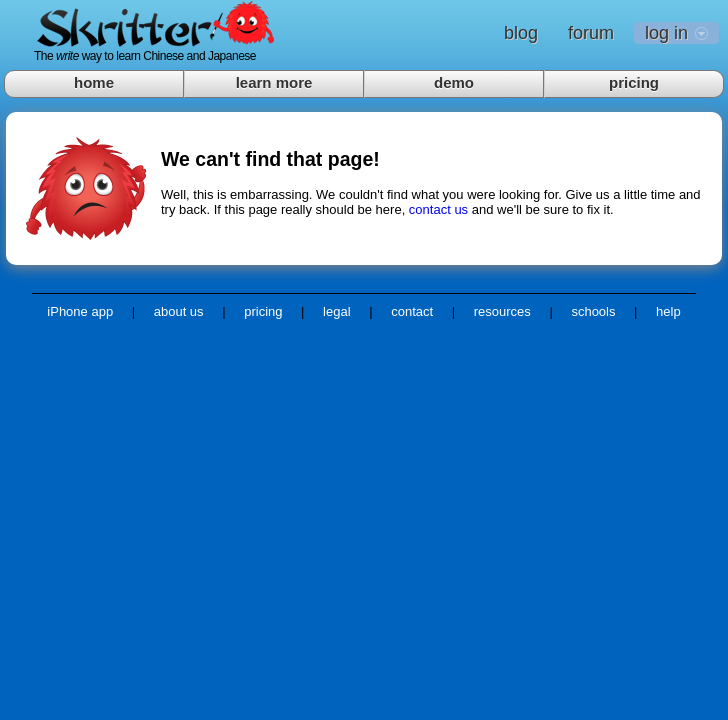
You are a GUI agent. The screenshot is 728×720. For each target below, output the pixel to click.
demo (454, 82)
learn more (274, 82)
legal (336, 311)
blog (521, 33)
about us (179, 311)
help (668, 311)
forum (591, 33)
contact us (438, 209)
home (94, 82)
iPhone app (80, 311)
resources (502, 311)
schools (593, 311)
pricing (634, 82)
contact (412, 311)
